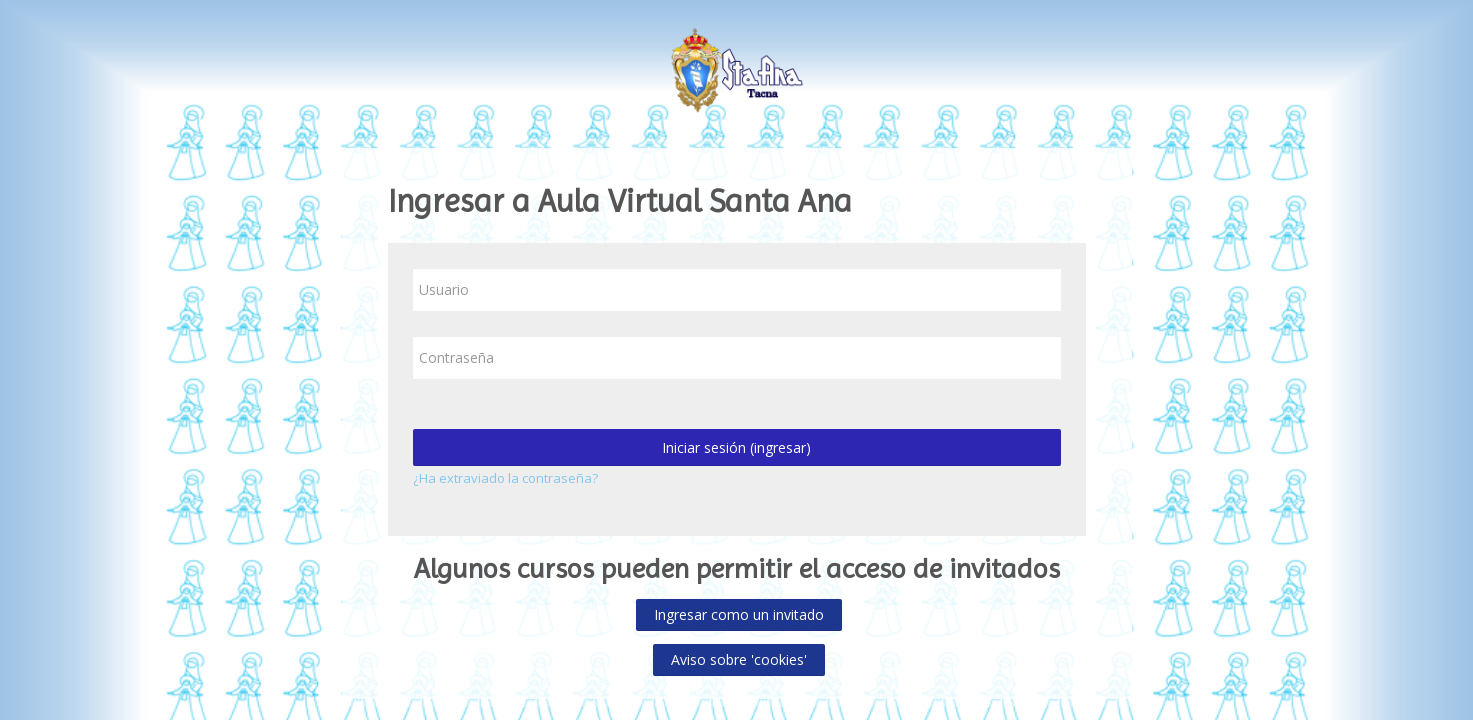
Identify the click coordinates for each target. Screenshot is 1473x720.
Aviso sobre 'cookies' (739, 659)
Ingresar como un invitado (739, 614)
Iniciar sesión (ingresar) (736, 447)
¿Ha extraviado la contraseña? (505, 478)
